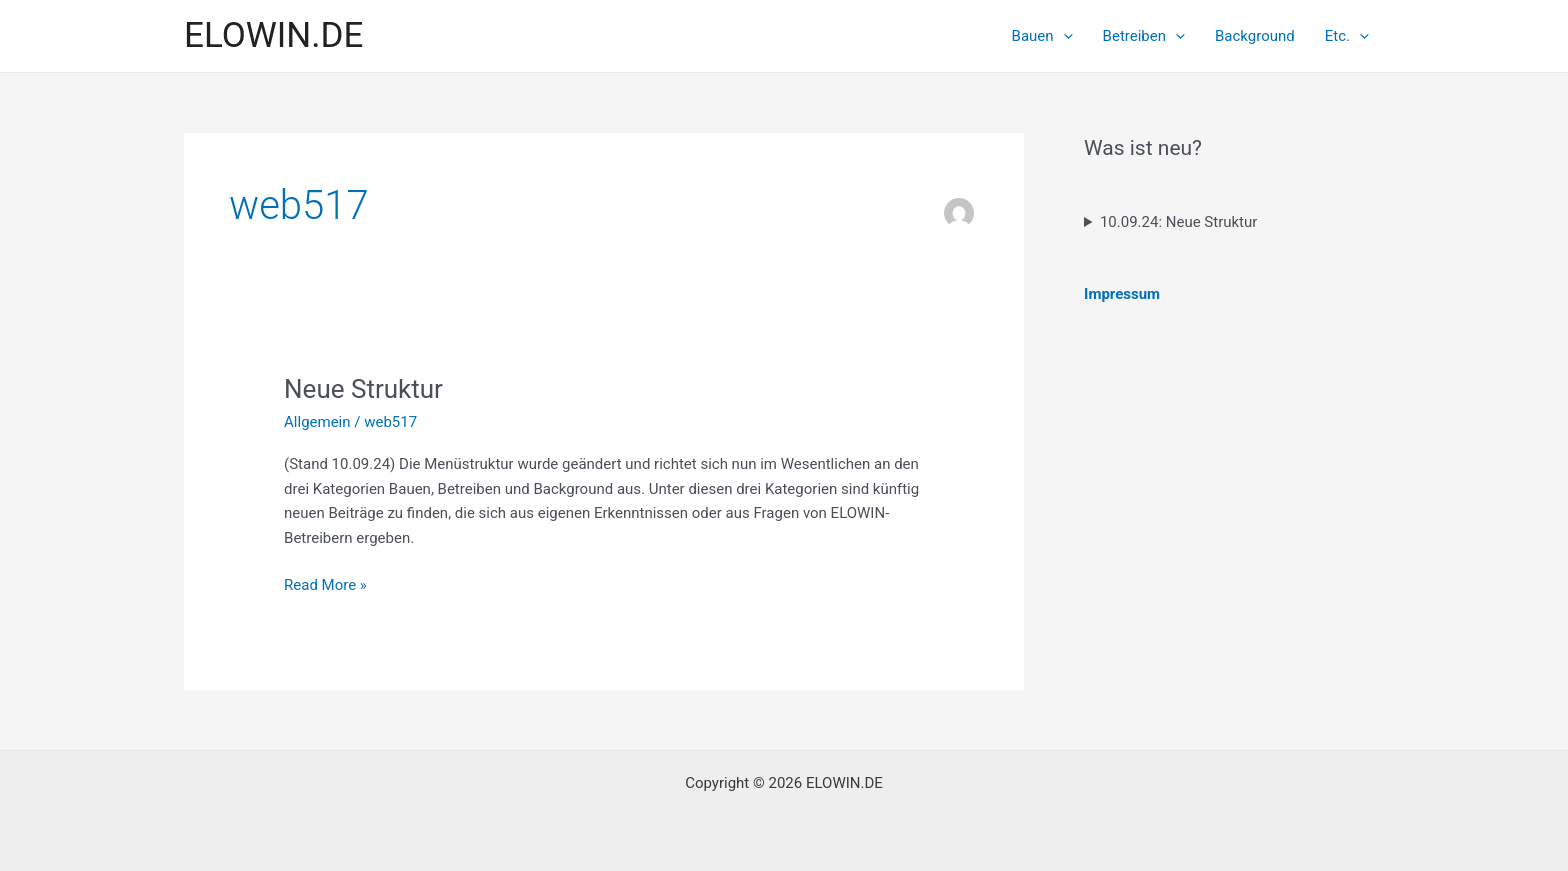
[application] (1063, 36)
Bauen (1042, 36)
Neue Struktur (363, 389)
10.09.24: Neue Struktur (1178, 222)
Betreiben (1144, 36)
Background (1255, 36)
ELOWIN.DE (273, 35)
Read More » (325, 585)
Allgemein (317, 422)
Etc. (1347, 36)
